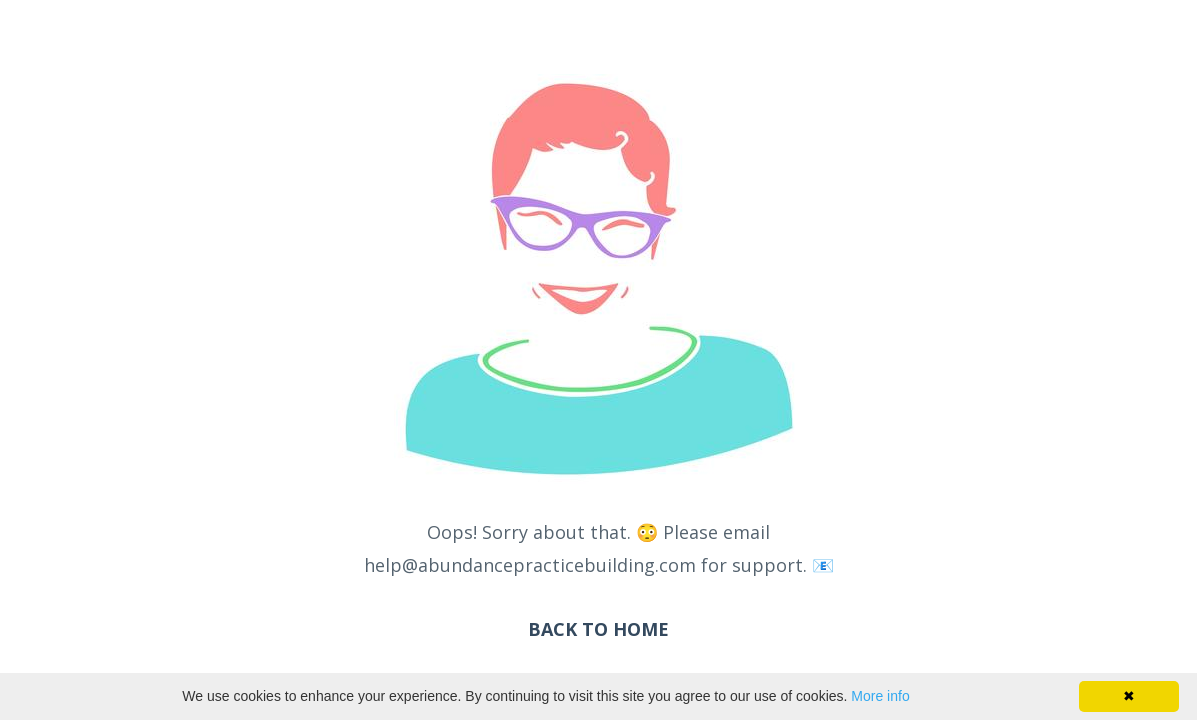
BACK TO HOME (598, 629)
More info (880, 696)
